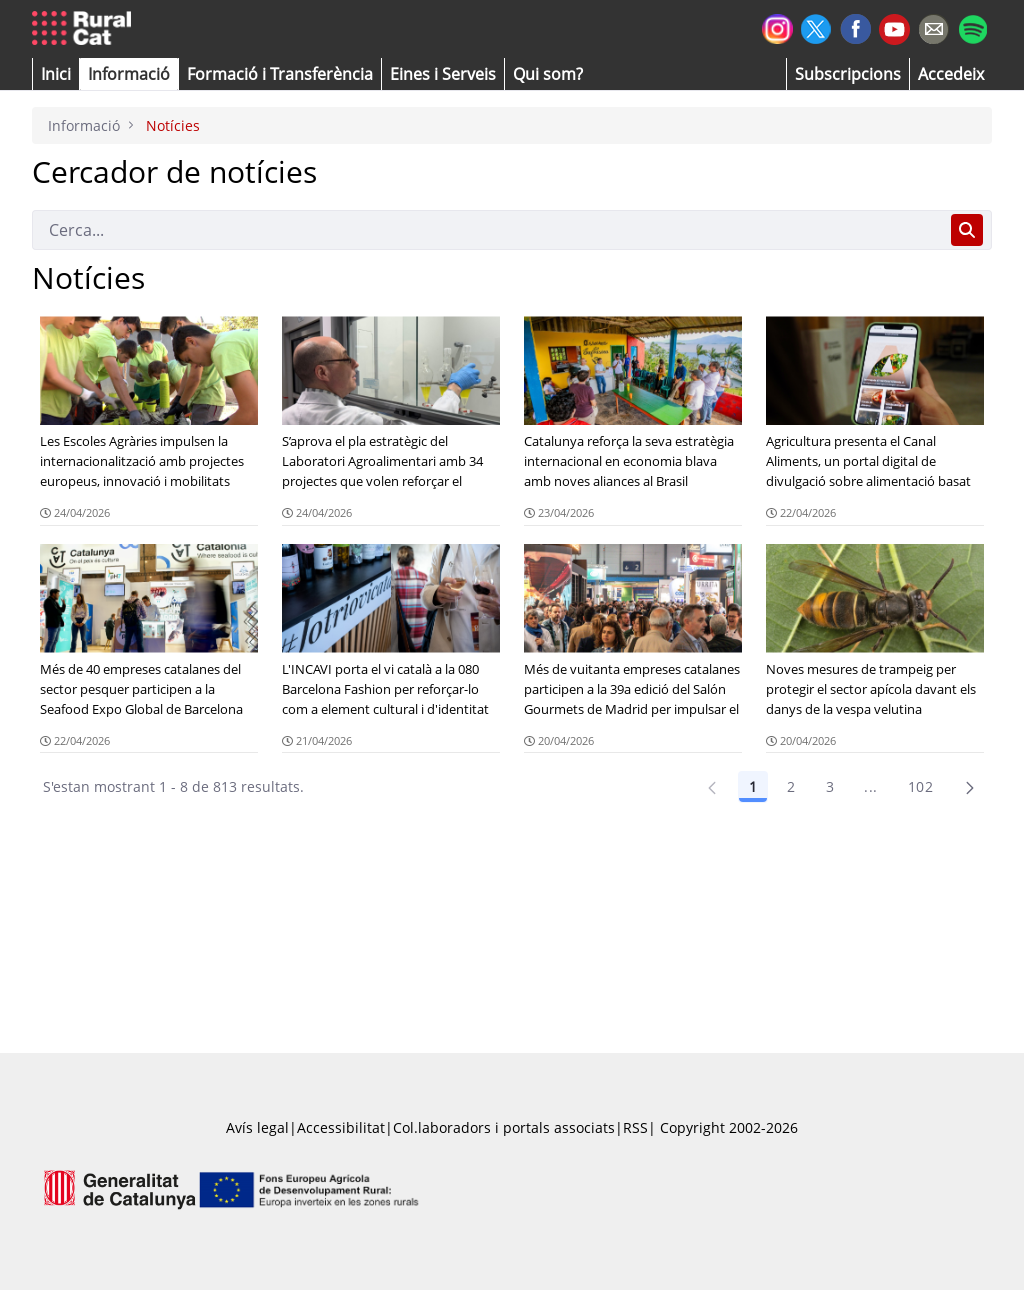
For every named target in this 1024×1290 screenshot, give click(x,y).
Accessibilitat (341, 1127)
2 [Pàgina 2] (791, 786)
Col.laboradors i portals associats (504, 1127)
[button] (56, 74)
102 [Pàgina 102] (920, 786)
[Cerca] (487, 230)
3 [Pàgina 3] (830, 786)
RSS (635, 1127)
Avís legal (257, 1127)
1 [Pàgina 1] (753, 786)
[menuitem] (280, 74)
